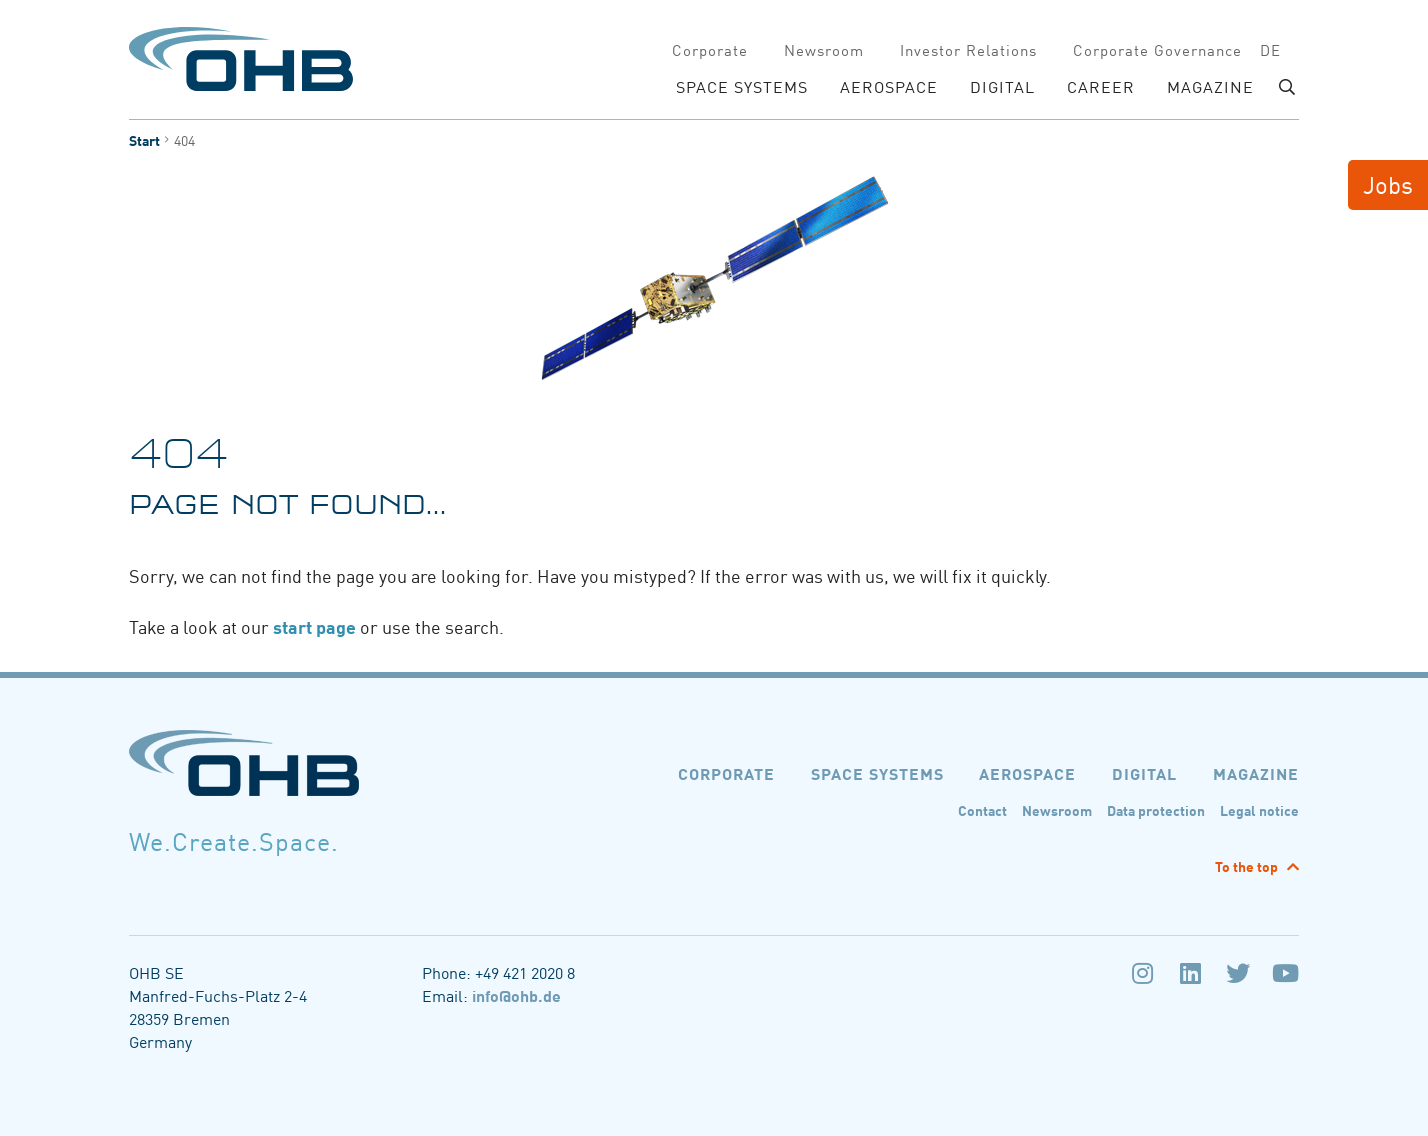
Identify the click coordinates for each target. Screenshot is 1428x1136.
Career (1101, 86)
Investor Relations (968, 49)
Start (144, 140)
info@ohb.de (516, 995)
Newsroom (824, 49)
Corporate (710, 49)
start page (316, 626)
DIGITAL (1002, 86)
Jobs (1388, 183)
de (1270, 49)
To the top (1248, 866)
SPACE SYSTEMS (742, 86)
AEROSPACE (889, 86)
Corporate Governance (1157, 49)
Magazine (1210, 86)
